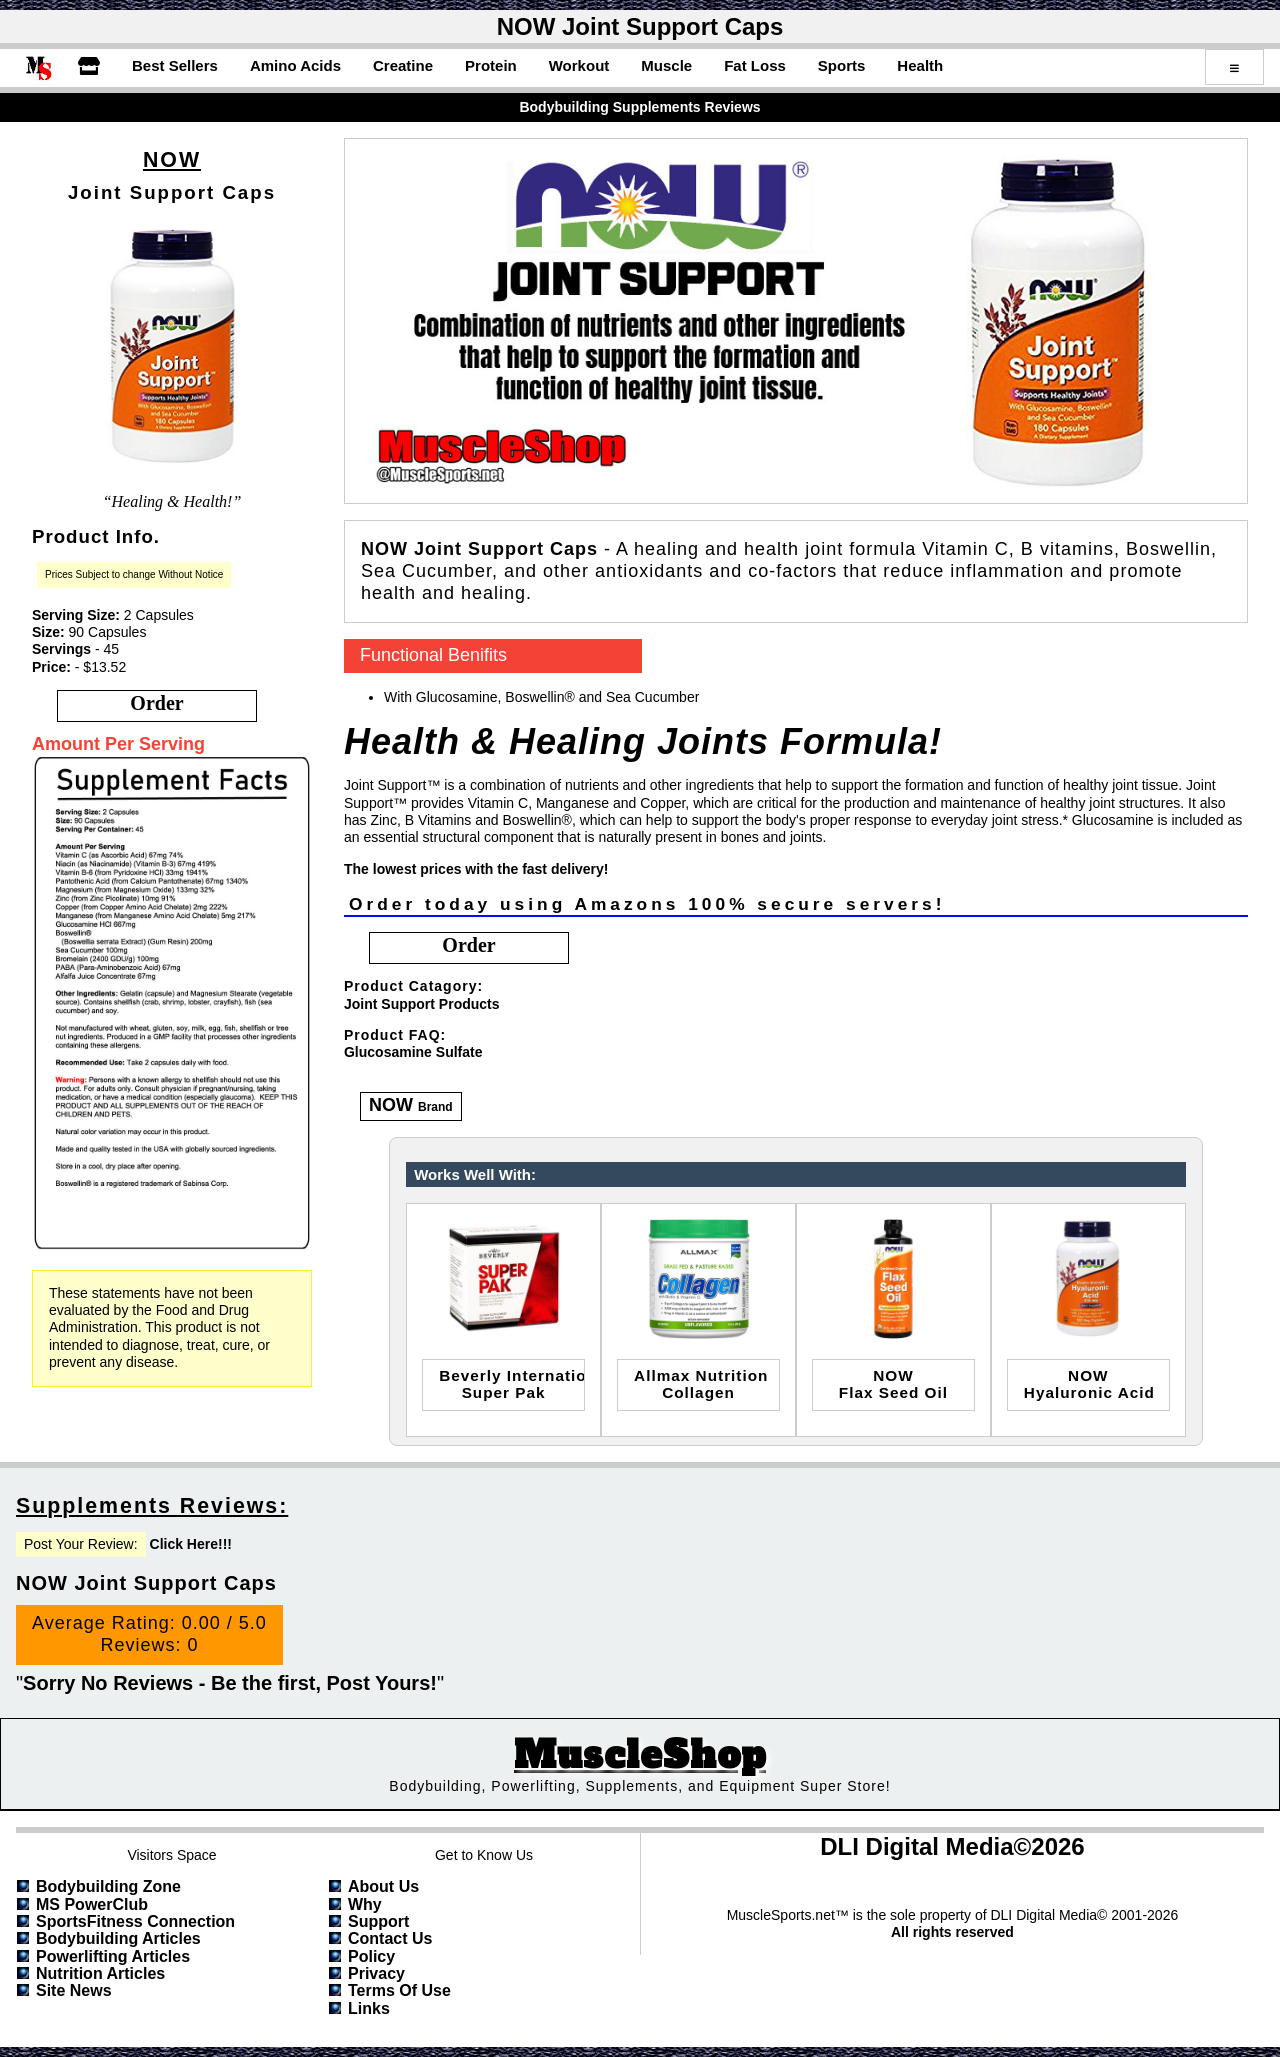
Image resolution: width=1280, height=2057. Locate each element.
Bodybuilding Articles (118, 1938)
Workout (579, 65)
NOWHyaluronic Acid (1089, 1384)
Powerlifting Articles (113, 1956)
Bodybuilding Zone (108, 1886)
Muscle (666, 65)
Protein (491, 65)
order (156, 703)
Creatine (403, 65)
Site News (74, 1990)
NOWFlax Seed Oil (893, 1384)
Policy (371, 1956)
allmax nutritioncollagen (701, 1384)
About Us (383, 1886)
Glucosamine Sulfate (413, 1052)
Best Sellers (175, 65)
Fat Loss (755, 65)
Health (920, 65)
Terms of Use (399, 1990)
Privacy (376, 1973)
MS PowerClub (92, 1904)
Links (369, 2008)
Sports (842, 65)
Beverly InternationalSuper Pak (512, 1384)
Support (378, 1921)
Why (365, 1904)
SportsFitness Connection (135, 1921)
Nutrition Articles (100, 1973)
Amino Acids (295, 65)
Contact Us (390, 1938)
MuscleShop (640, 1755)
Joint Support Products (422, 1004)
